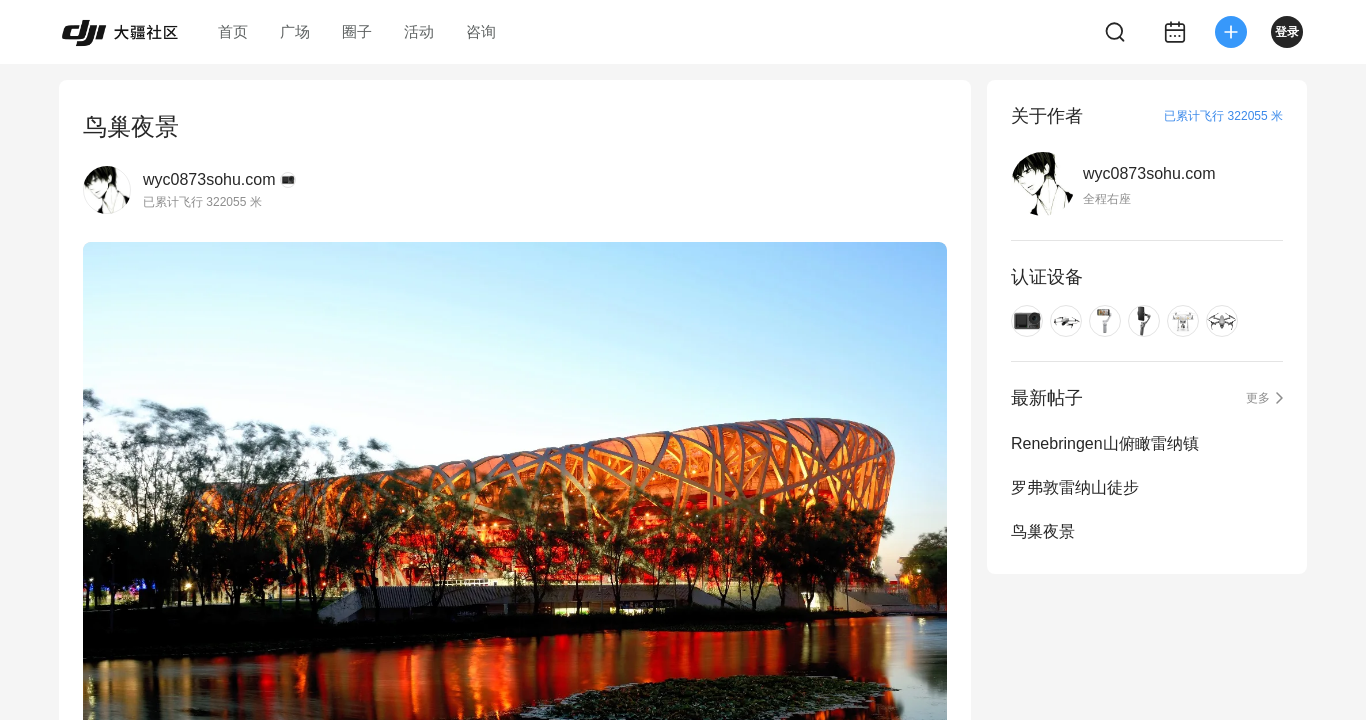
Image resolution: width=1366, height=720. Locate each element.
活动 (419, 31)
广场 (295, 31)
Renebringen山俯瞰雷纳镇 (1105, 443)
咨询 (481, 31)
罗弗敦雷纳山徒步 (1075, 487)
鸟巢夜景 (1043, 531)
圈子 (357, 31)
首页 (233, 31)
